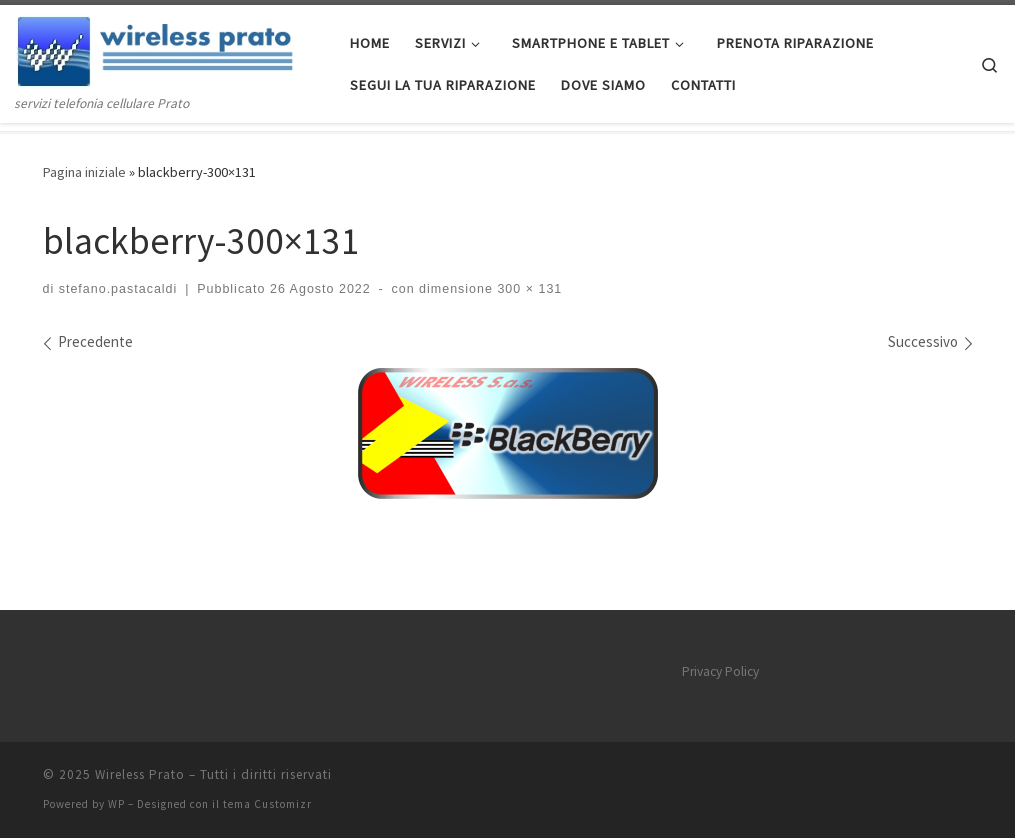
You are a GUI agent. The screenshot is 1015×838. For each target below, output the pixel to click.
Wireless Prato (140, 774)
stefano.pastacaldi (118, 289)
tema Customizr (267, 804)
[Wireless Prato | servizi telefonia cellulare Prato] (167, 48)
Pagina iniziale (84, 172)
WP (116, 804)
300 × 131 (527, 289)
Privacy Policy (720, 671)
